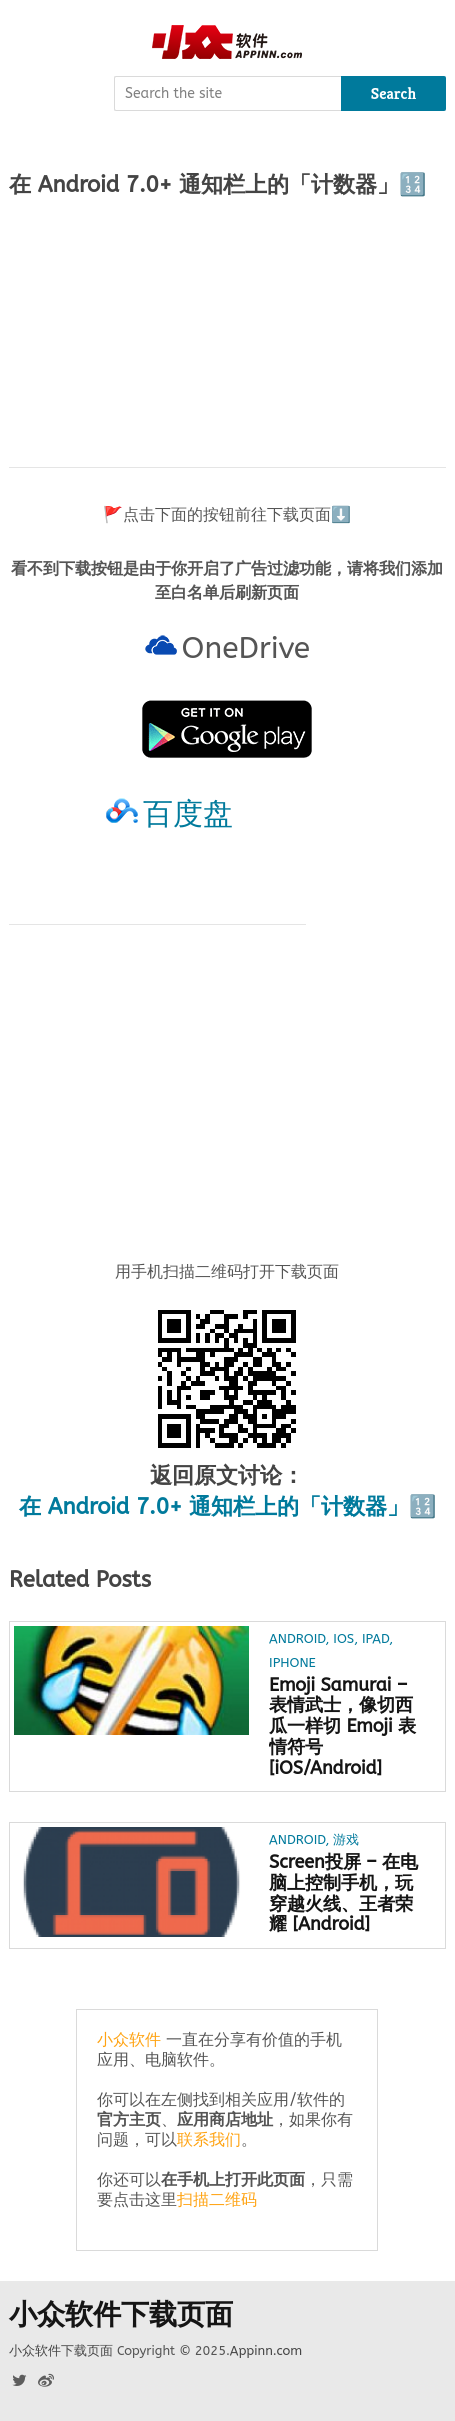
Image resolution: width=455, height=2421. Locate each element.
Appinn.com (266, 2350)
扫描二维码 (217, 2199)
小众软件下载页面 (121, 2315)
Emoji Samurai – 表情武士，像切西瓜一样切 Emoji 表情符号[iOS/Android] (342, 1726)
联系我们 (209, 2139)
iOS (343, 1638)
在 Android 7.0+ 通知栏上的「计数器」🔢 (227, 1507)
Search (394, 93)
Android (297, 1638)
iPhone (292, 1662)
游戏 (346, 1839)
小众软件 (129, 2039)
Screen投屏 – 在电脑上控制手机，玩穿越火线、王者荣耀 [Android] (343, 1893)
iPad (375, 1638)
